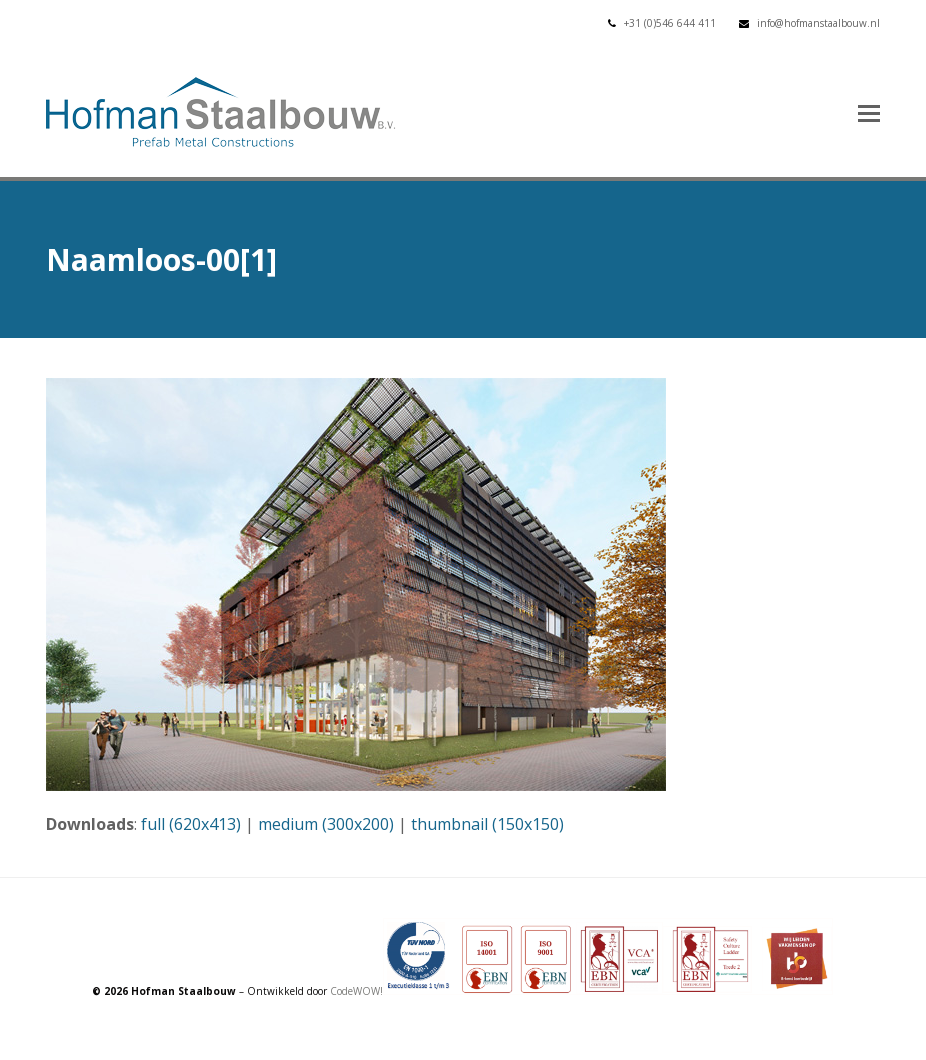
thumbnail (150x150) (487, 824)
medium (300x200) (326, 824)
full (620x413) (191, 824)
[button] (869, 112)
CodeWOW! (356, 991)
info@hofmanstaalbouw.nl (818, 23)
